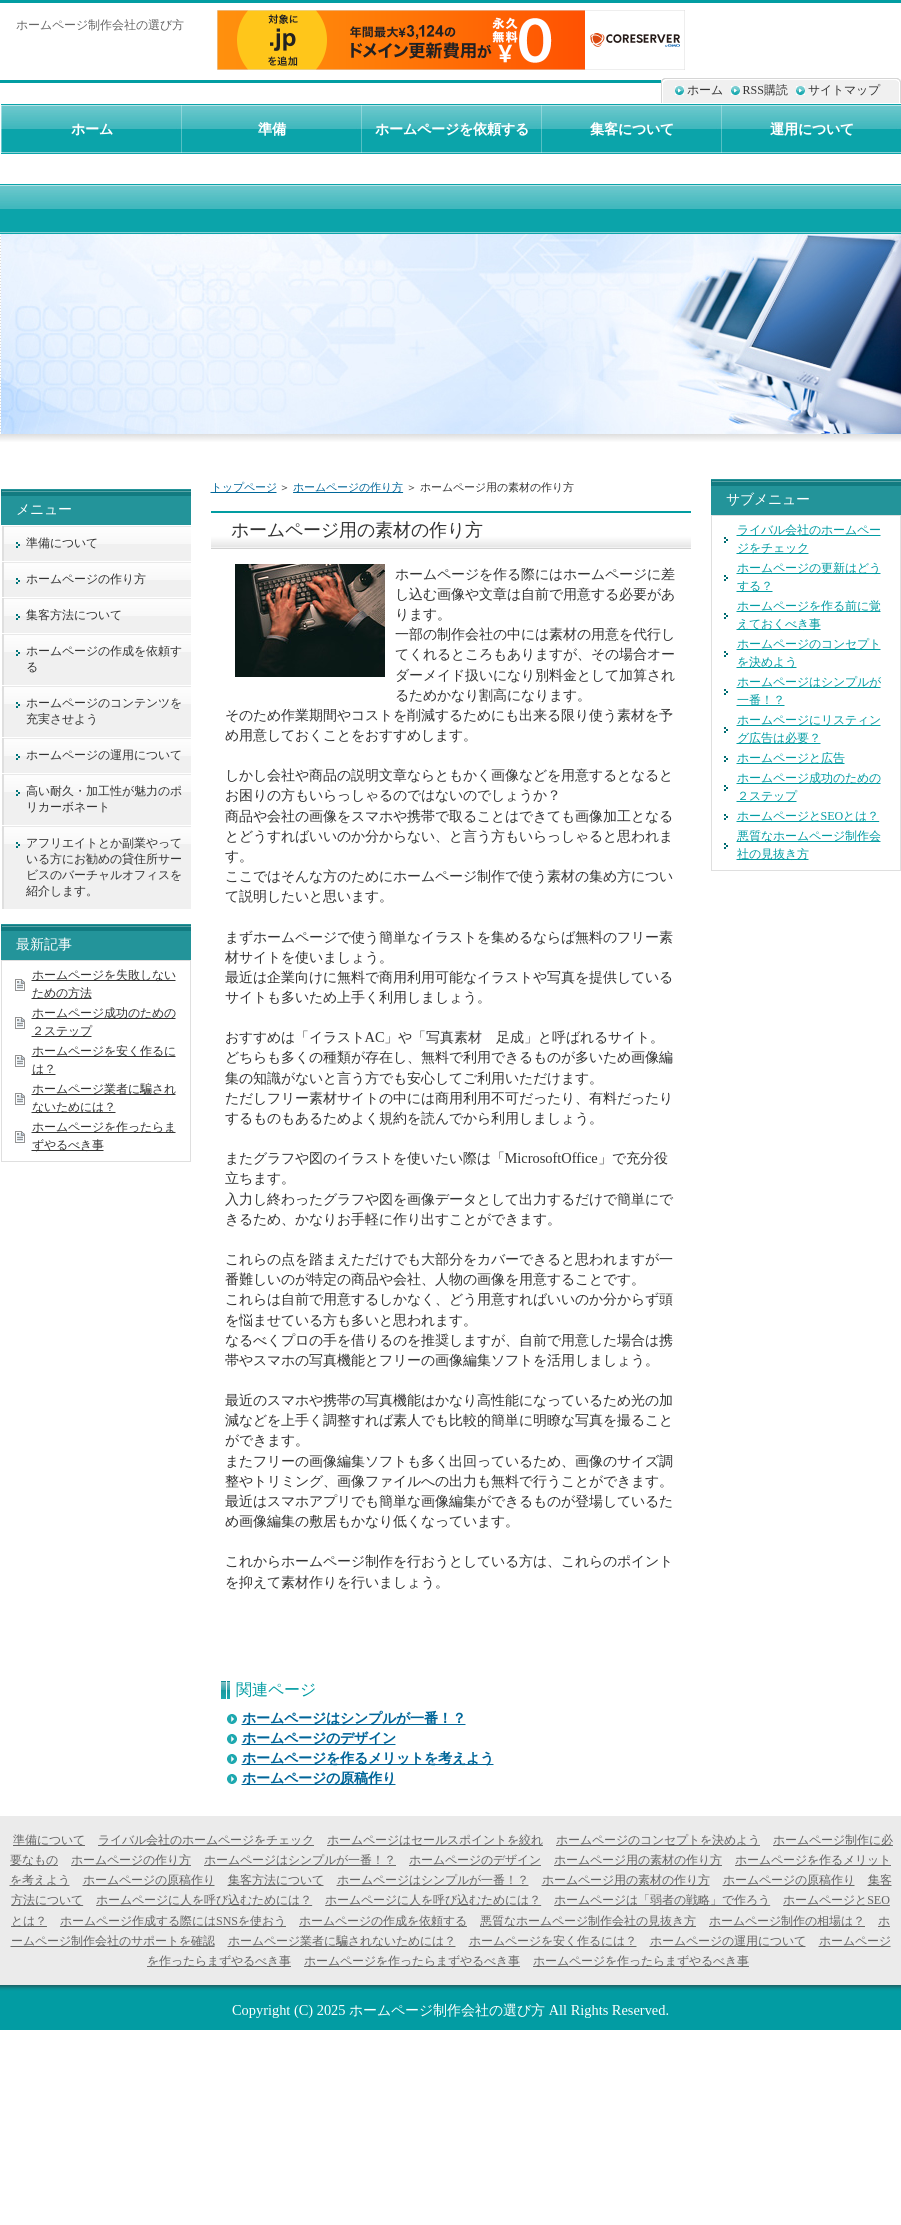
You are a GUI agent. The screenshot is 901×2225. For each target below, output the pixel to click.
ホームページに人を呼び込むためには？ (204, 1900)
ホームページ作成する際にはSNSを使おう (173, 1921)
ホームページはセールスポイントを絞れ (435, 1840)
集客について (632, 129)
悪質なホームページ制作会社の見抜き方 (588, 1921)
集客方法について (74, 615)
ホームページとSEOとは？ (808, 816)
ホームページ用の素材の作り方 (638, 1860)
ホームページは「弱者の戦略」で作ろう (662, 1900)
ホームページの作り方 (348, 487)
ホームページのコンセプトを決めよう (658, 1840)
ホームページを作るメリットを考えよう (368, 1758)
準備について (62, 543)
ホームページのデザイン (319, 1738)
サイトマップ (844, 90)
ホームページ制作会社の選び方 (447, 2010)
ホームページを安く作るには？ (553, 1941)
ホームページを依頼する (452, 129)
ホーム (705, 90)
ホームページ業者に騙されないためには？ (342, 1941)
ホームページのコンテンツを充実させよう (104, 711)
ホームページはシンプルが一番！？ (354, 1718)
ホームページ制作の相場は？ (787, 1921)
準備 (272, 129)
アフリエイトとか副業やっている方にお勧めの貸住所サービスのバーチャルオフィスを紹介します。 (104, 867)
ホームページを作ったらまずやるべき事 (412, 1961)
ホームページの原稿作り (319, 1778)
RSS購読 (765, 90)
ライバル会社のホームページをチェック (206, 1840)
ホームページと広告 (791, 758)
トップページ (244, 487)
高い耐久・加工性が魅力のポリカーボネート (104, 799)
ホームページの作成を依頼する (104, 659)
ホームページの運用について (104, 755)
